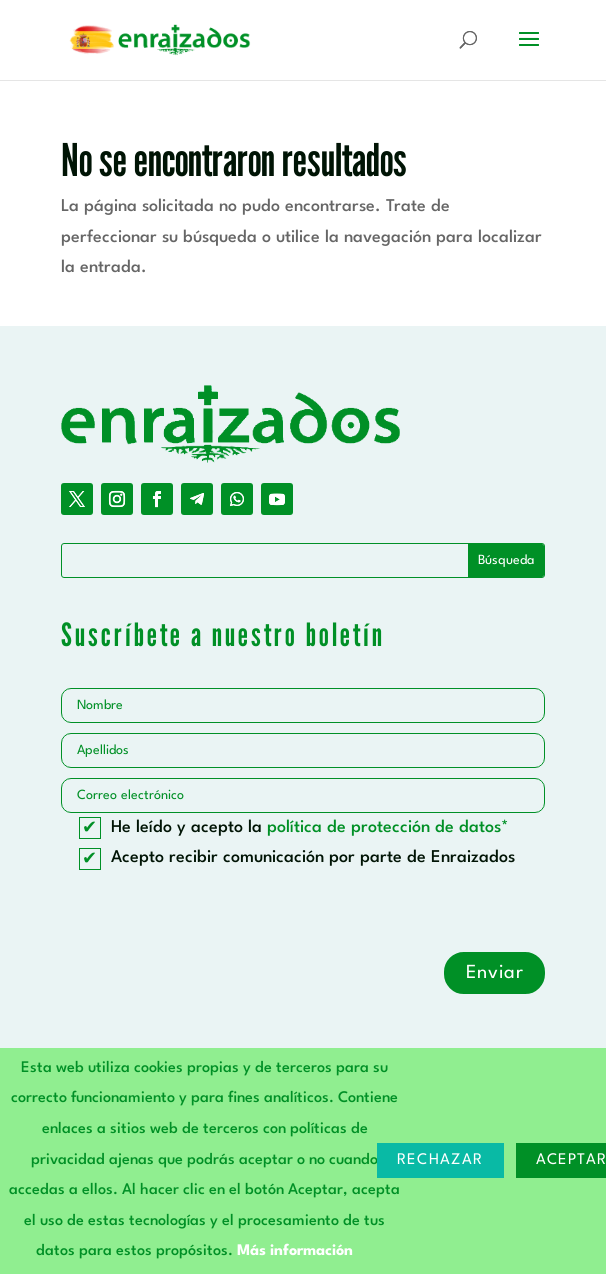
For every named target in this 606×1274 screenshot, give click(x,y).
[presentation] (213, 913)
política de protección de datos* (388, 827)
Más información (295, 1251)
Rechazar (440, 1160)
